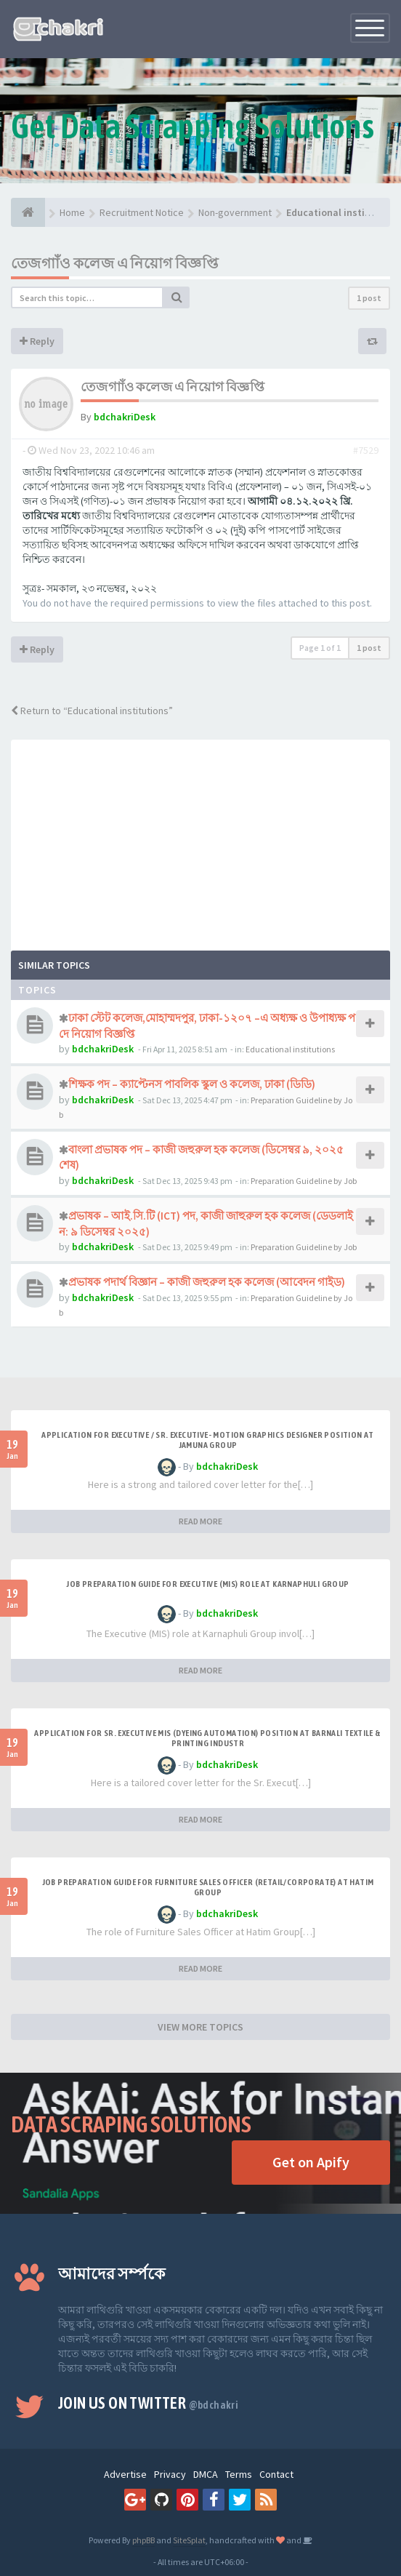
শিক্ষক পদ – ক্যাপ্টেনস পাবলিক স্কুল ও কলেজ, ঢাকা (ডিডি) (191, 1084)
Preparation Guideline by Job (304, 1180)
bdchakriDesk (124, 416)
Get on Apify (310, 2162)
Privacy (170, 2474)
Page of (320, 647)
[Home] (28, 212)
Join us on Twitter (148, 2402)
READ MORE (200, 1521)
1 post (369, 297)
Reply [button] (37, 341)
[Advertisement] (200, 841)
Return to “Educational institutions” (92, 710)
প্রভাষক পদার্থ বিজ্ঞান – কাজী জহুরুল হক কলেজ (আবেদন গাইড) (206, 1282)
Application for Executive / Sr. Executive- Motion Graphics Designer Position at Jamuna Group (207, 1440)
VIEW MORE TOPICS (200, 2026)
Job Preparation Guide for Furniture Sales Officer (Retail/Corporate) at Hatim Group (208, 1887)
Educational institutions (290, 1049)
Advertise (125, 2474)
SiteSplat (189, 2540)
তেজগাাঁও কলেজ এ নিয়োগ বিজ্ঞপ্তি (114, 263)
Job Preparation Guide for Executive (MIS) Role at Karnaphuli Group (207, 1584)
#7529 (365, 450)
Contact (276, 2474)
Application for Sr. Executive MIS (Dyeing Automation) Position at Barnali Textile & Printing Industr (207, 1738)
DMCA (205, 2474)
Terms (238, 2474)
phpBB (143, 2540)
